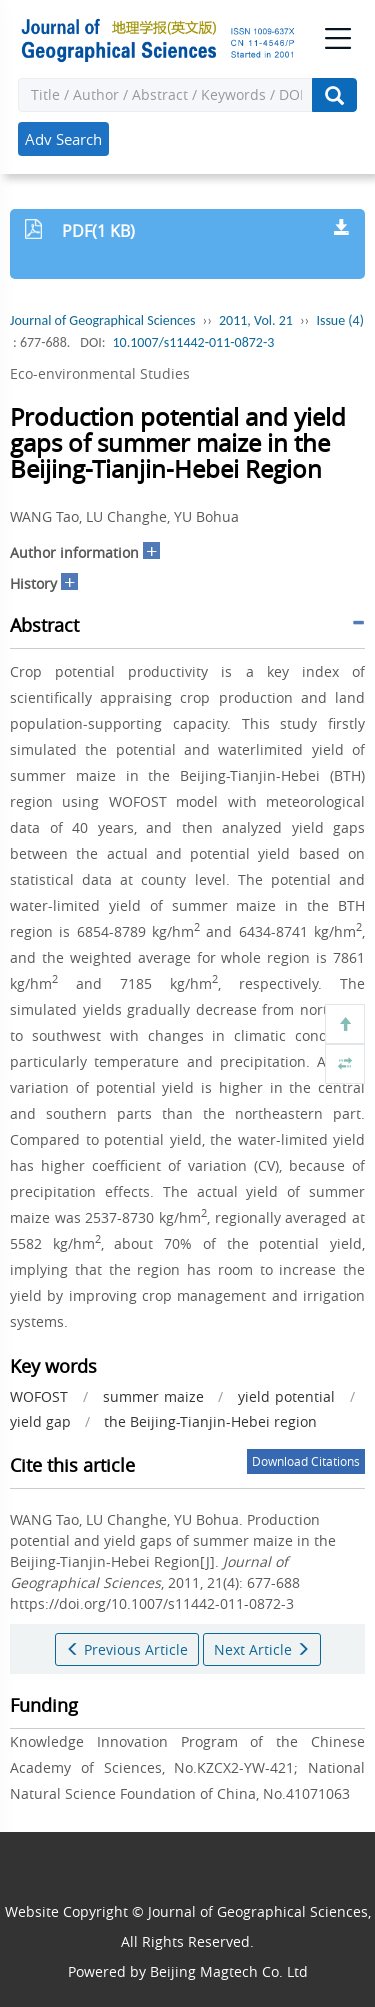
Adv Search (63, 139)
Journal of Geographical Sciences (102, 320)
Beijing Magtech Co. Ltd (229, 1971)
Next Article (262, 1649)
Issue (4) (340, 320)
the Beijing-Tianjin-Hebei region (210, 1421)
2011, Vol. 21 (256, 320)
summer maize (153, 1396)
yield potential (286, 1396)
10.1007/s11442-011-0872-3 (193, 342)
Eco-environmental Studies (100, 373)
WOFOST (39, 1396)
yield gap (40, 1421)
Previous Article (127, 1649)
